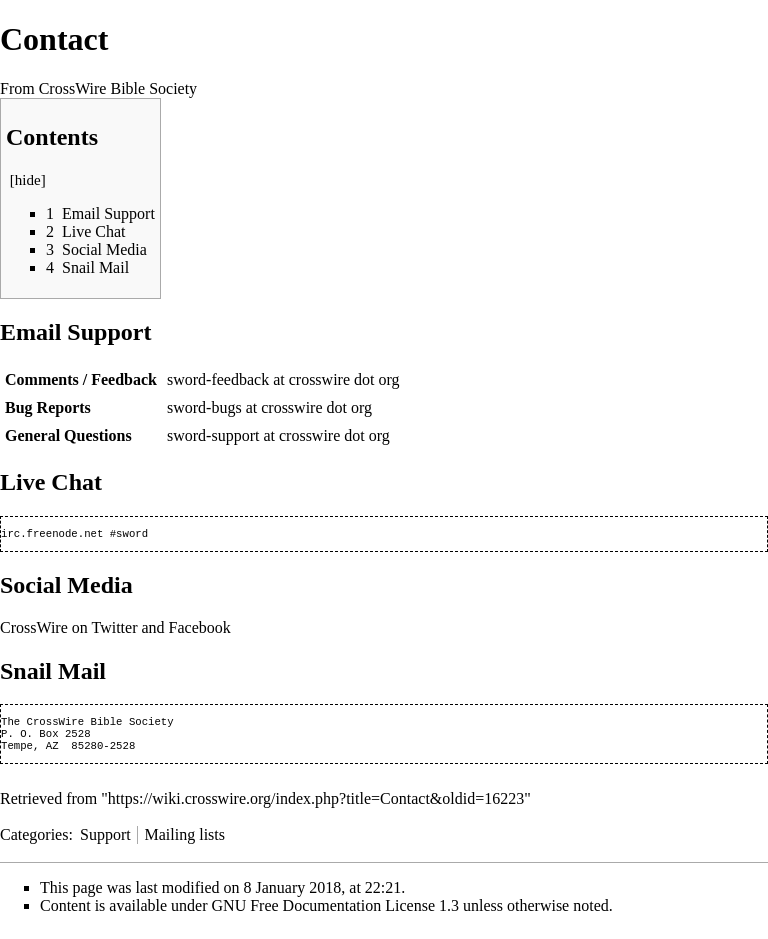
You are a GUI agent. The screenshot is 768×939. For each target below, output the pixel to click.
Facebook (200, 629)
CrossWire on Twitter (68, 629)
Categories (34, 842)
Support (105, 842)
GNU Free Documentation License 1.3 (335, 913)
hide (28, 180)
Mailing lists (185, 842)
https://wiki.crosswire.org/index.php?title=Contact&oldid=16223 (316, 806)
